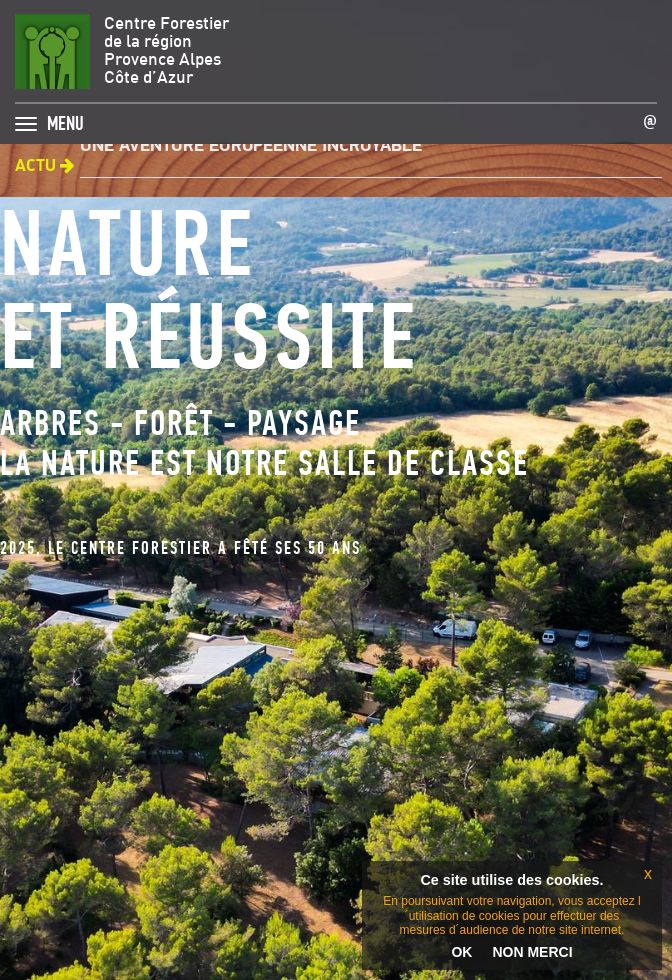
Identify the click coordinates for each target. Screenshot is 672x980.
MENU (65, 118)
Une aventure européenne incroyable (251, 146)
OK (461, 952)
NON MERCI (532, 952)
